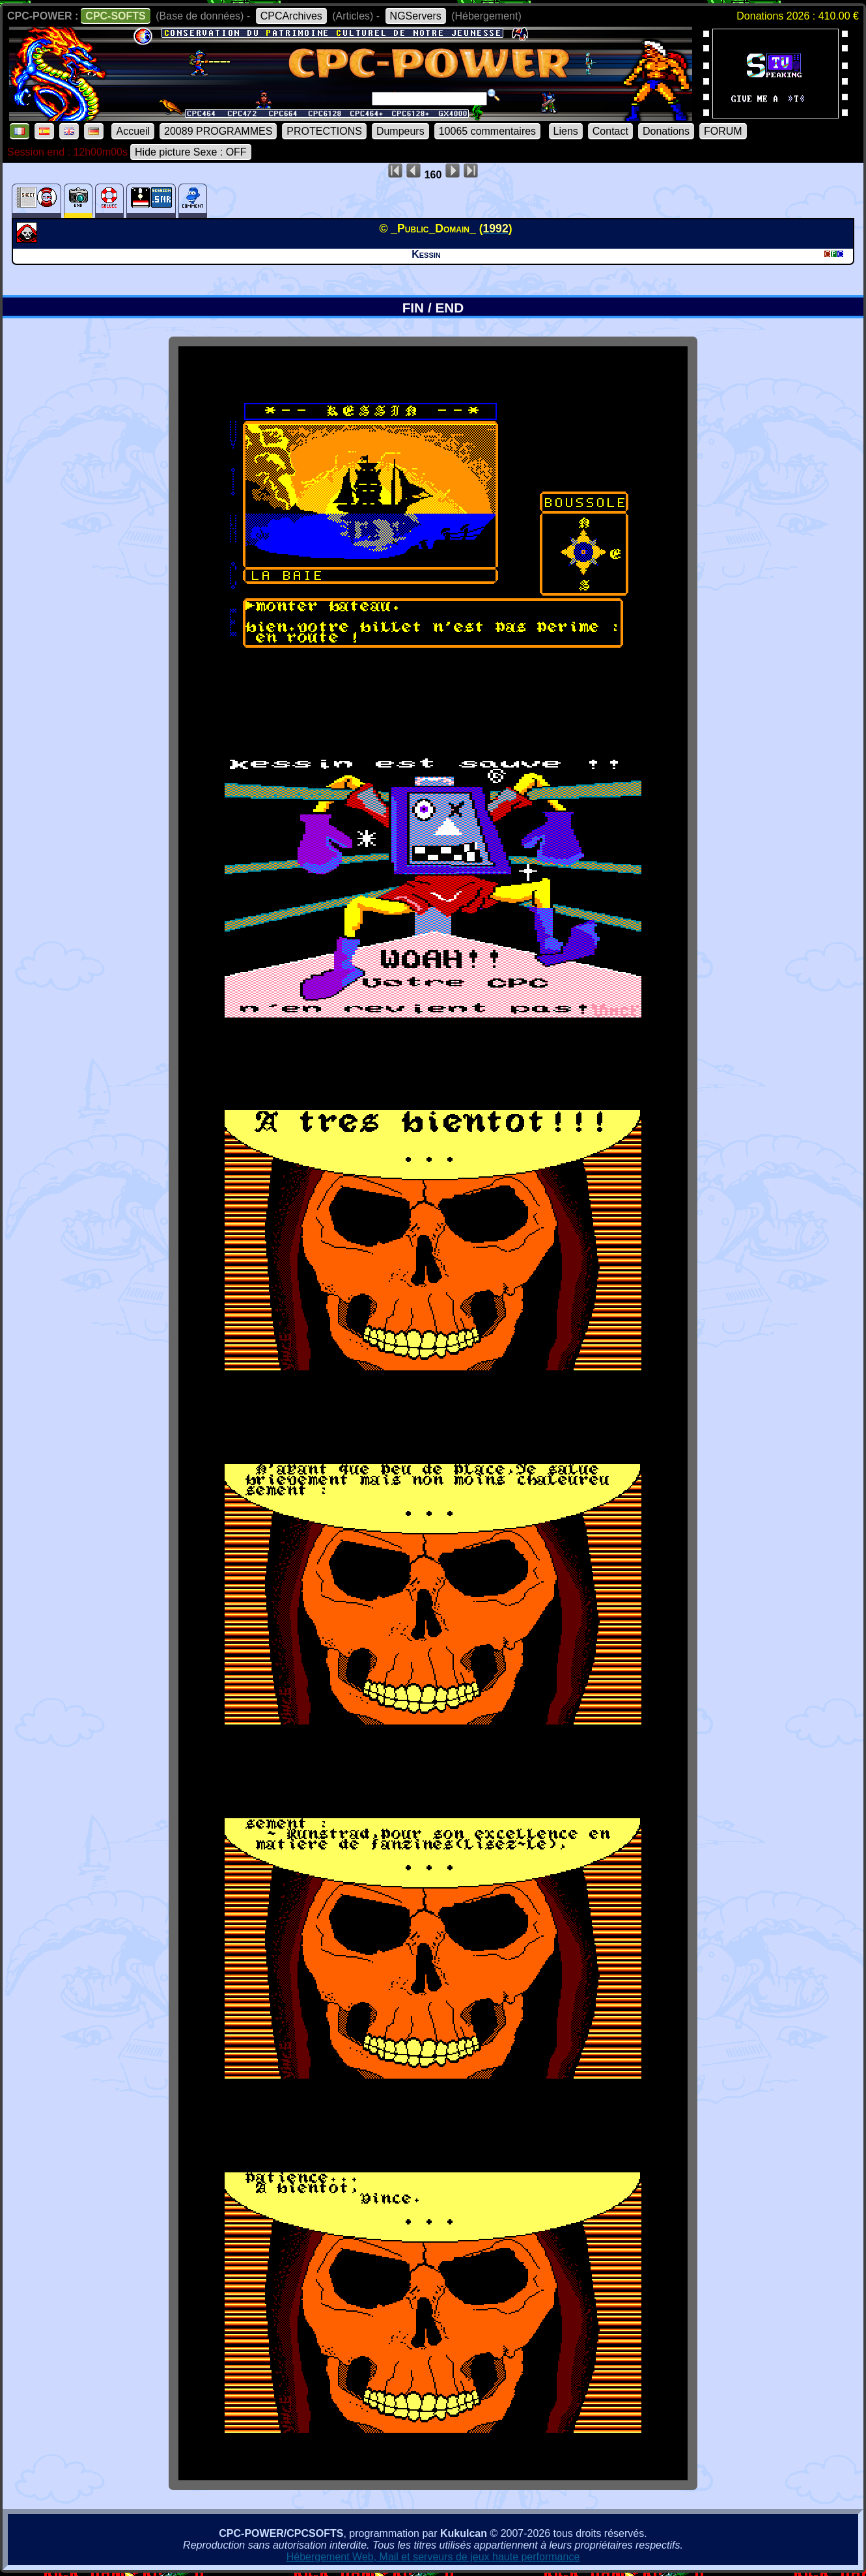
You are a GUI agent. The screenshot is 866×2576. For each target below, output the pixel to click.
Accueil (133, 131)
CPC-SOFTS (115, 15)
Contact (610, 131)
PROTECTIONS (324, 131)
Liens (565, 131)
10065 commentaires (487, 131)
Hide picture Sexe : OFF (191, 152)
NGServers (415, 15)
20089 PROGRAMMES (218, 131)
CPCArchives (291, 15)
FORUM (723, 131)
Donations (666, 131)
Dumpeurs (400, 131)
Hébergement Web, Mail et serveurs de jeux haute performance (433, 2556)
